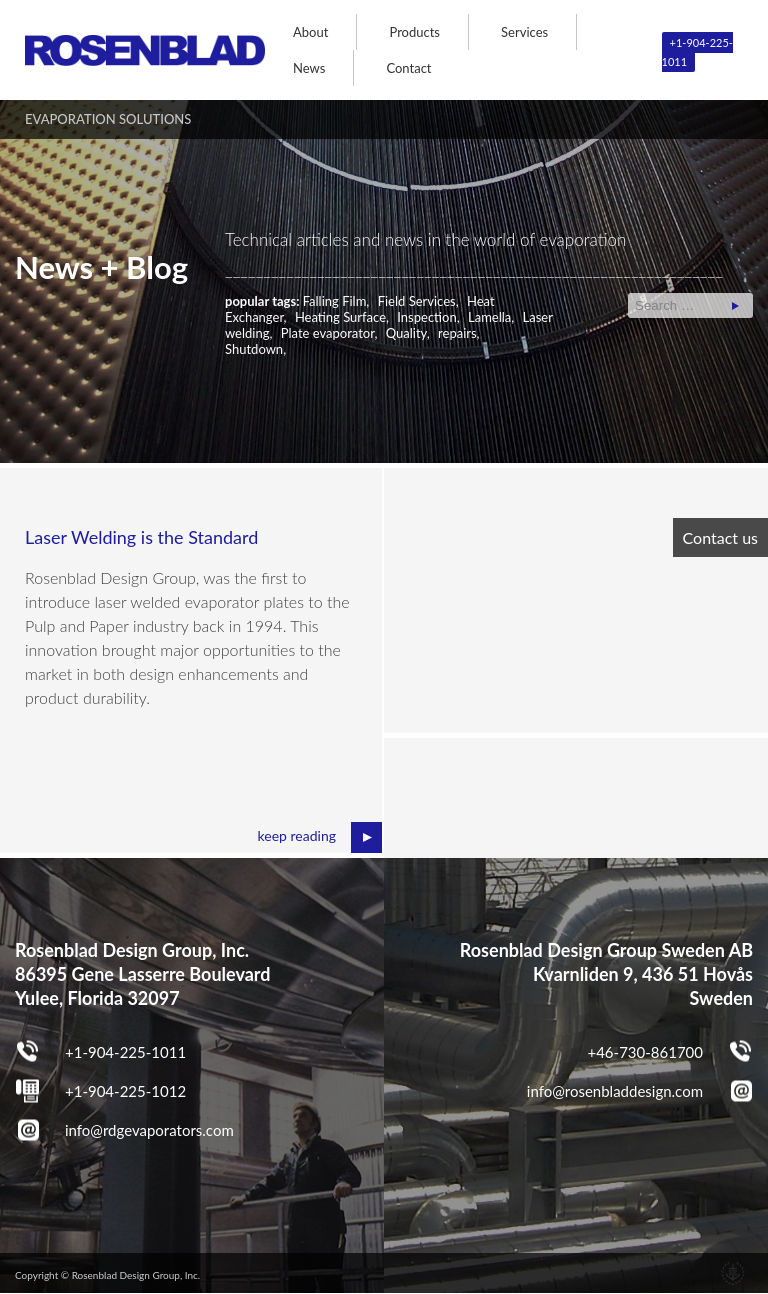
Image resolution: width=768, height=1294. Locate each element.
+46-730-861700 (645, 1052)
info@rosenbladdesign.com (615, 1091)
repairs (457, 333)
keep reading (297, 835)
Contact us (720, 537)
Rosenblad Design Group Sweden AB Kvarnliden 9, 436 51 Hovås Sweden (606, 974)
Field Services (417, 301)
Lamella (489, 317)
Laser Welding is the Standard (141, 537)
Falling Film (335, 301)
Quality (406, 333)
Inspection (426, 317)
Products (414, 32)
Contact (408, 68)
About (310, 32)
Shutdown (254, 349)
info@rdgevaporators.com (149, 1130)
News (309, 68)
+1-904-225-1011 (697, 52)
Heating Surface (340, 317)
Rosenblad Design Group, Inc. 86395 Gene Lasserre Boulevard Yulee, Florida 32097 (143, 974)
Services (524, 32)
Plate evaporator (328, 333)
